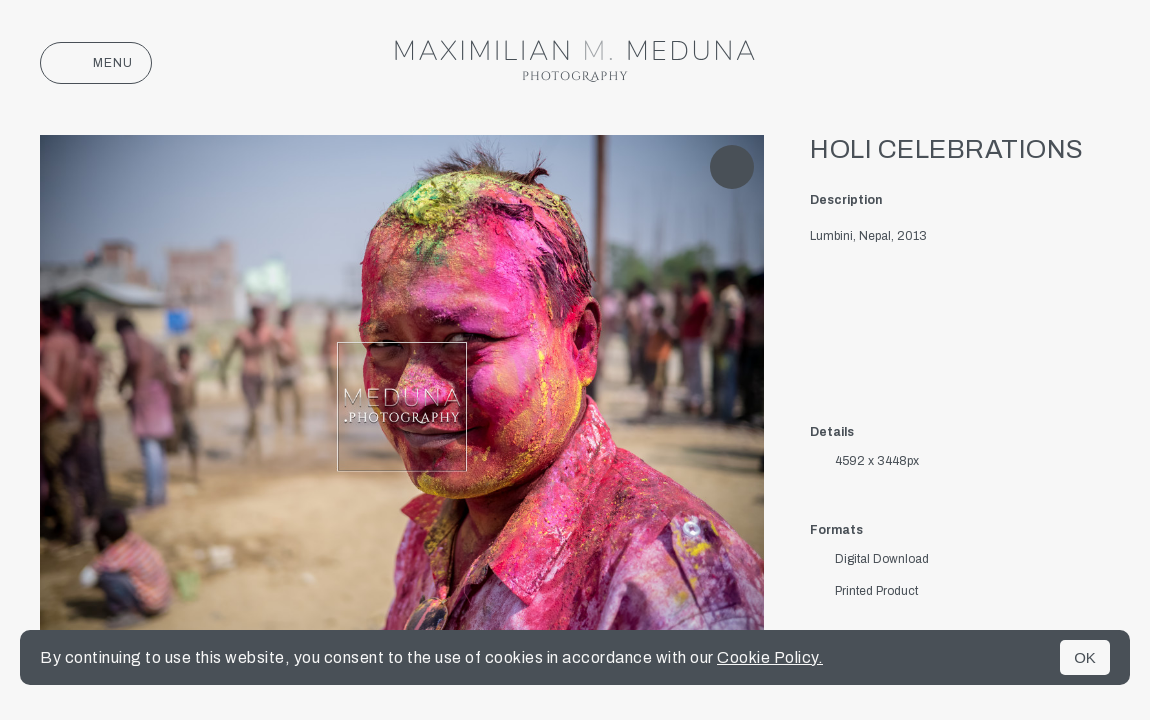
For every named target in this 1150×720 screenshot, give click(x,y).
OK (1085, 657)
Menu (96, 63)
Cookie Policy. (770, 657)
